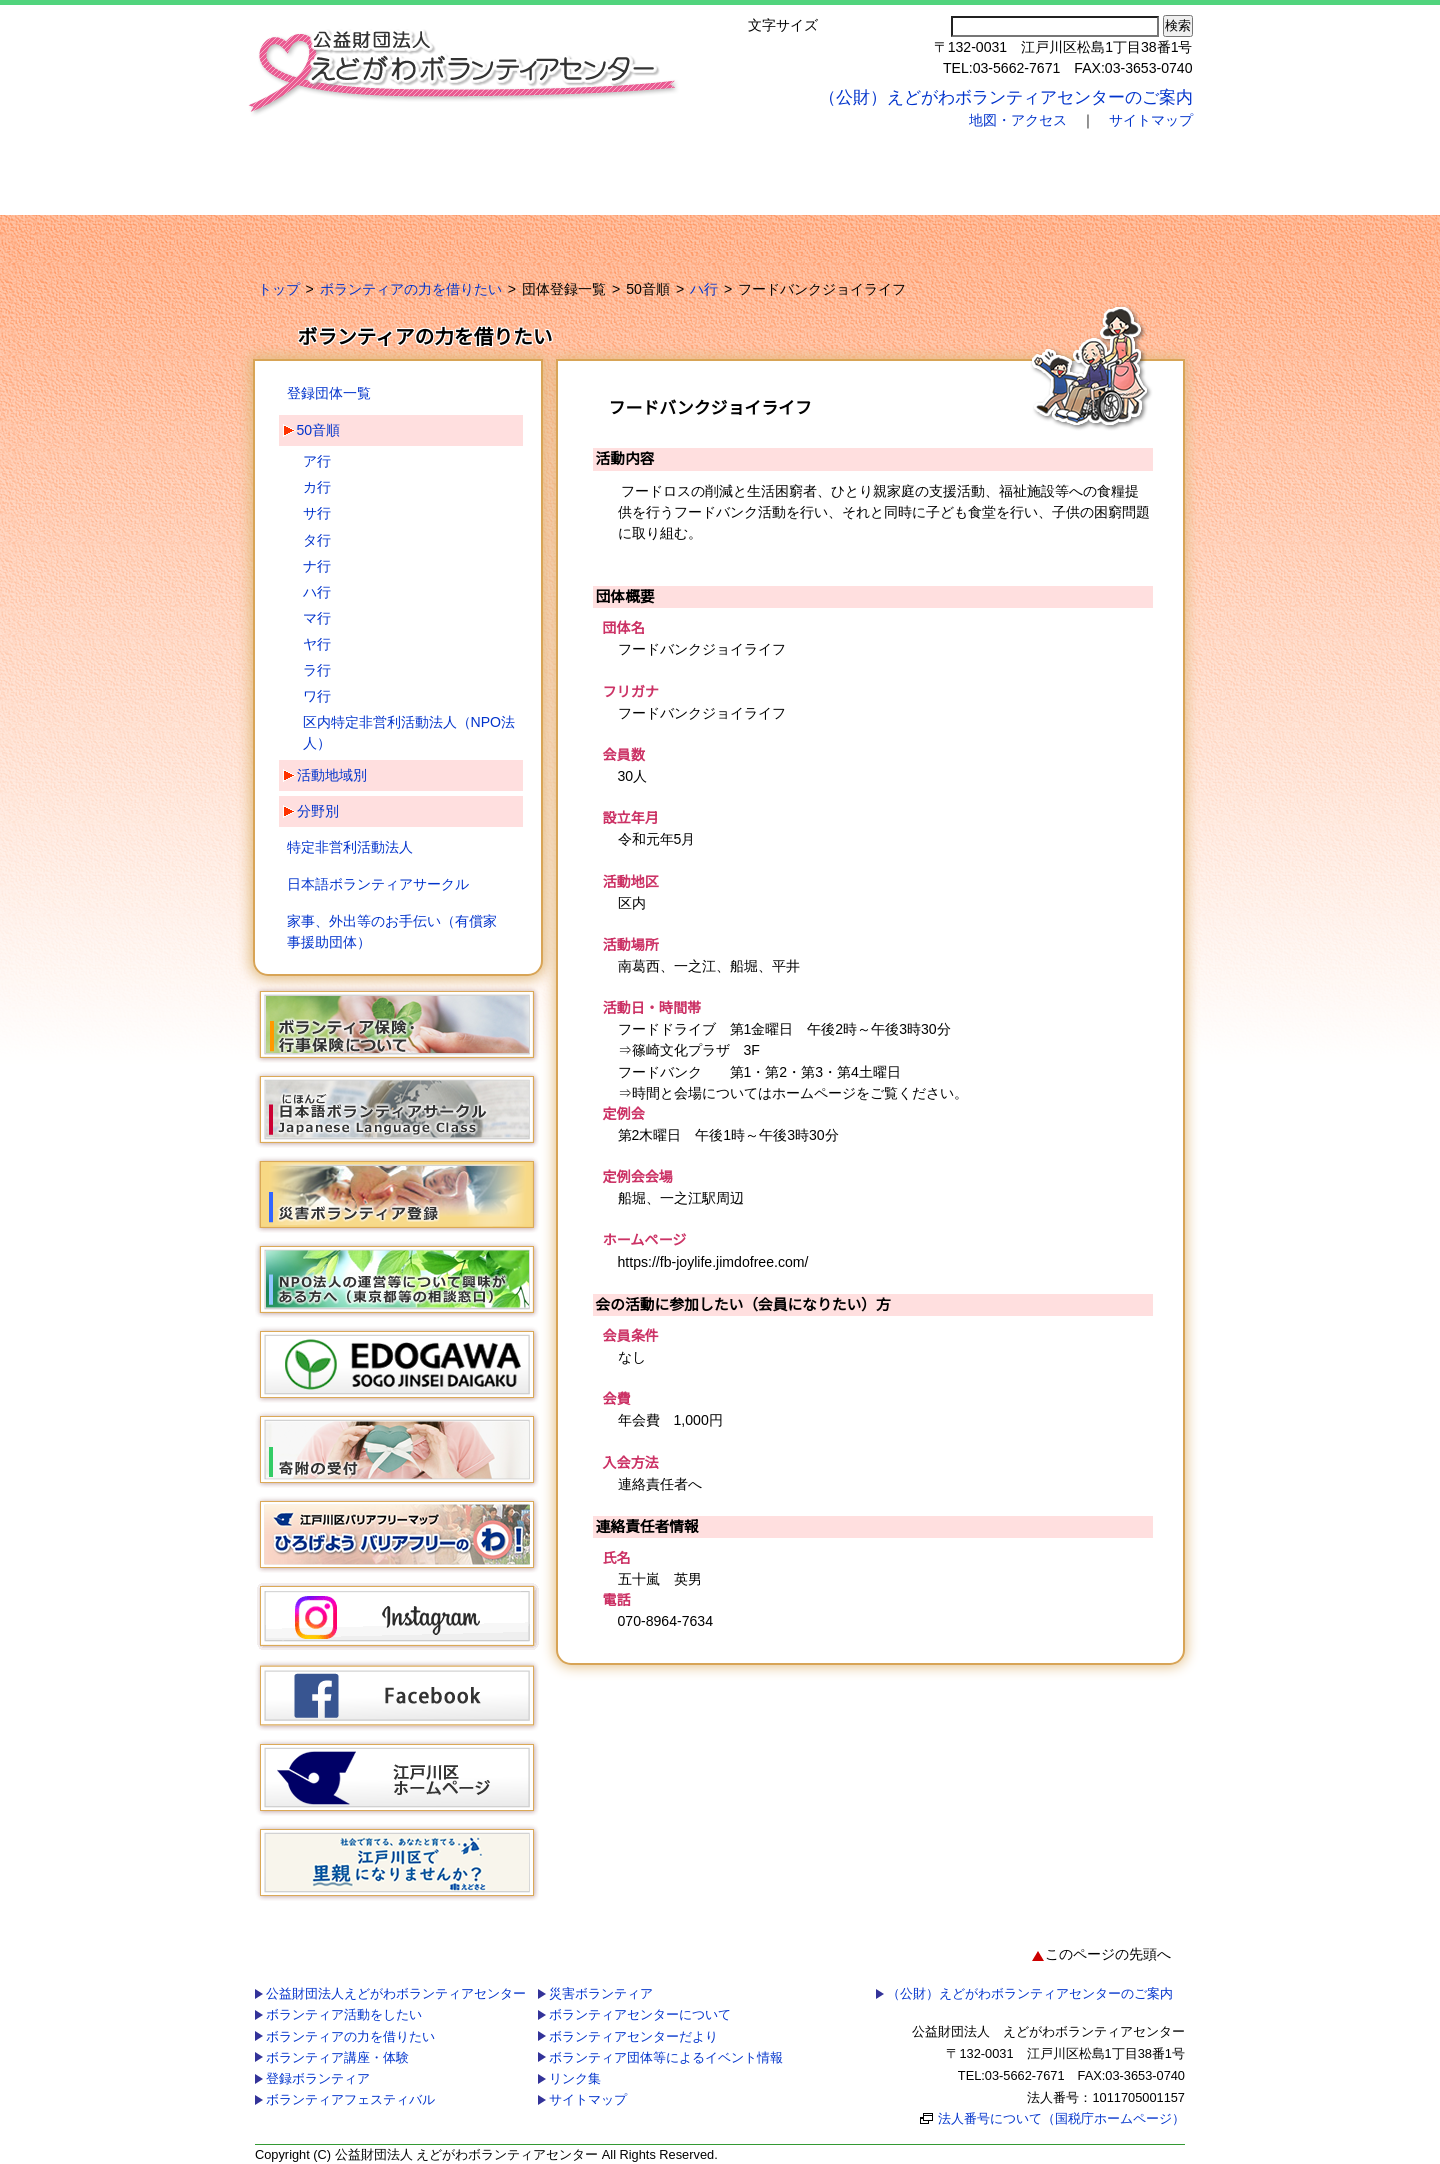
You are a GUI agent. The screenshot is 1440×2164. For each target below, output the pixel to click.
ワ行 (317, 696)
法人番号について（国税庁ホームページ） (1061, 2118)
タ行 (317, 540)
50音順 (319, 430)
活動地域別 (332, 775)
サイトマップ (1151, 120)
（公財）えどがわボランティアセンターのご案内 (1006, 97)
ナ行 (317, 566)
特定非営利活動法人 (350, 847)
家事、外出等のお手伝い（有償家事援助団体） (392, 931)
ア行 (317, 461)
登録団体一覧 (329, 393)
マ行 (317, 618)
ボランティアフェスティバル (1102, 168)
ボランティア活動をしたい (452, 168)
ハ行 (704, 289)
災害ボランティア (341, 230)
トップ (279, 289)
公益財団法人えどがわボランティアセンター (319, 168)
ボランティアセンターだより (694, 230)
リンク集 (1109, 230)
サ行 (317, 513)
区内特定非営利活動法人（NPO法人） (409, 732)
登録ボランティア (938, 168)
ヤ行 (317, 644)
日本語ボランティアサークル (378, 884)
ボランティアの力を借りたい (603, 168)
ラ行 (317, 670)
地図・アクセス (1018, 120)
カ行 (317, 487)
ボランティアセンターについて (514, 230)
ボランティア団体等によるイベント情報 (907, 230)
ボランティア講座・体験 (766, 168)
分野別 (318, 811)
